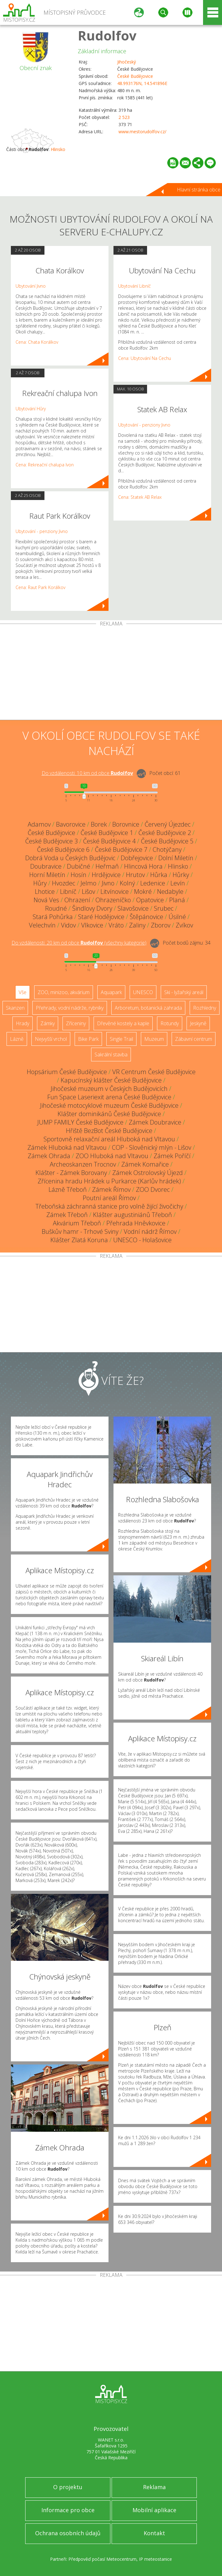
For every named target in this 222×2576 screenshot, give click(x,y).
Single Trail (121, 1039)
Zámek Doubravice (155, 1122)
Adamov (39, 824)
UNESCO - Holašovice (142, 1240)
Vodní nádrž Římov (150, 1231)
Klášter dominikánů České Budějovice (109, 1114)
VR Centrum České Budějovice (154, 1072)
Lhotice (45, 891)
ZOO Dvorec (153, 1189)
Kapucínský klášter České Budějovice (111, 1080)
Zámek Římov (111, 1189)
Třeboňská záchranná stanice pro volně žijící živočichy (109, 1206)
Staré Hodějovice (101, 917)
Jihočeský (126, 62)
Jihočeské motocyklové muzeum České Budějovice (109, 1105)
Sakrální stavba (111, 1054)
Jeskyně (198, 1023)
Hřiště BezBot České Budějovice (109, 1130)
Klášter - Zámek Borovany (71, 1172)
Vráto (116, 925)
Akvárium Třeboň (77, 1223)
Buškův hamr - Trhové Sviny (80, 1231)
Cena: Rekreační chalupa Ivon (45, 465)
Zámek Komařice (145, 1164)
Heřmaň (107, 866)
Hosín (78, 874)
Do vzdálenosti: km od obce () (79, 942)
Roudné (56, 908)
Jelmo (88, 883)
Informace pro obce (68, 2510)
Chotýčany (167, 849)
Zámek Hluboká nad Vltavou (67, 1147)
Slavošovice (133, 908)
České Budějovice (135, 76)
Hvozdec (63, 883)
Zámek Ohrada (49, 1156)
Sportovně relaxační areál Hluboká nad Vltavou (109, 1139)
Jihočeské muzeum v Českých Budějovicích (109, 1088)
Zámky (47, 1023)
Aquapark (111, 992)
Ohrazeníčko (113, 900)
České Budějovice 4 (109, 841)
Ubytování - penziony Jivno (42, 531)
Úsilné (177, 917)
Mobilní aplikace (154, 2510)
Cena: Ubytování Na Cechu (144, 358)
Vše (22, 992)
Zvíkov (184, 925)
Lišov (88, 891)
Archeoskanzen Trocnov (83, 1164)
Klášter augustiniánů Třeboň (132, 1214)
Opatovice (150, 900)
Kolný (127, 883)
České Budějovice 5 (167, 841)
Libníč (68, 891)
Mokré (143, 891)
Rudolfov (107, 35)
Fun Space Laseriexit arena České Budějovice (109, 1097)
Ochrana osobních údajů (67, 2533)
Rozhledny (204, 1007)
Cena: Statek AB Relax (140, 497)
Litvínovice (114, 891)
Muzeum (154, 1039)
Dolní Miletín (175, 858)
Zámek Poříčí (172, 1156)
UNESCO (143, 992)
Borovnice (125, 824)
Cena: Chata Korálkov (37, 342)
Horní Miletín (47, 874)
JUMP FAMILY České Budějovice (80, 1122)
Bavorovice (71, 824)
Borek (99, 824)
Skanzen (15, 1007)
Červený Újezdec (168, 824)
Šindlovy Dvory (92, 908)
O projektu (67, 2487)
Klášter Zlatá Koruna (79, 1240)
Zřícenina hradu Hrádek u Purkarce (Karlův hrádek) (109, 1181)
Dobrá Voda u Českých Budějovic (70, 858)
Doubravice (46, 866)
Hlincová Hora (143, 866)
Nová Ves (46, 900)
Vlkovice (92, 925)
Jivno (108, 883)
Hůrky (181, 874)
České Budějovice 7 (121, 849)
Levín (177, 883)
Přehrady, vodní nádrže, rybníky (70, 1007)
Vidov (68, 925)
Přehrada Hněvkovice (135, 1223)
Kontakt (154, 2533)
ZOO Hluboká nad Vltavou (112, 1156)
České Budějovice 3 (51, 841)
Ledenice (152, 883)
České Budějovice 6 (63, 849)
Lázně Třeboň (68, 1189)
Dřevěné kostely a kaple (123, 1023)
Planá (177, 900)
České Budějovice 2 (164, 832)
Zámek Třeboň (67, 1214)
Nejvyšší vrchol (51, 1039)
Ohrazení (77, 900)
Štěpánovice (146, 917)
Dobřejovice (137, 858)
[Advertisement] (111, 673)
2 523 (124, 117)
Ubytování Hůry (31, 409)
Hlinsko (58, 149)
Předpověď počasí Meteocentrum (102, 2559)
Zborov (160, 925)
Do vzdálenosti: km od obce (87, 773)
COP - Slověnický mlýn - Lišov (151, 1147)
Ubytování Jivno (31, 286)
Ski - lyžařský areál (183, 992)
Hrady (22, 1023)
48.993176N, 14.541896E (142, 83)
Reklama (154, 2487)
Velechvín (42, 925)
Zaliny (137, 925)
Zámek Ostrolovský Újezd (147, 1172)
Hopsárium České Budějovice (67, 1072)
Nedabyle (170, 891)
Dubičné (78, 866)
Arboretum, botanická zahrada (148, 1007)
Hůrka (158, 874)
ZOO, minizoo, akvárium (64, 992)
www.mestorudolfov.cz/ (142, 131)
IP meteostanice (155, 2559)
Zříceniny (76, 1023)
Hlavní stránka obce (198, 189)
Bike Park (88, 1039)
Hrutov (135, 874)
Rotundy (169, 1023)
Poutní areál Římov (109, 1198)
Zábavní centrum (193, 1039)
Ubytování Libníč (134, 286)
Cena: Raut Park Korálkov (40, 587)
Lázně (17, 1039)
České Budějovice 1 (107, 832)
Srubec (163, 908)
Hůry (40, 883)
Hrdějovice (106, 874)
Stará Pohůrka (53, 917)
